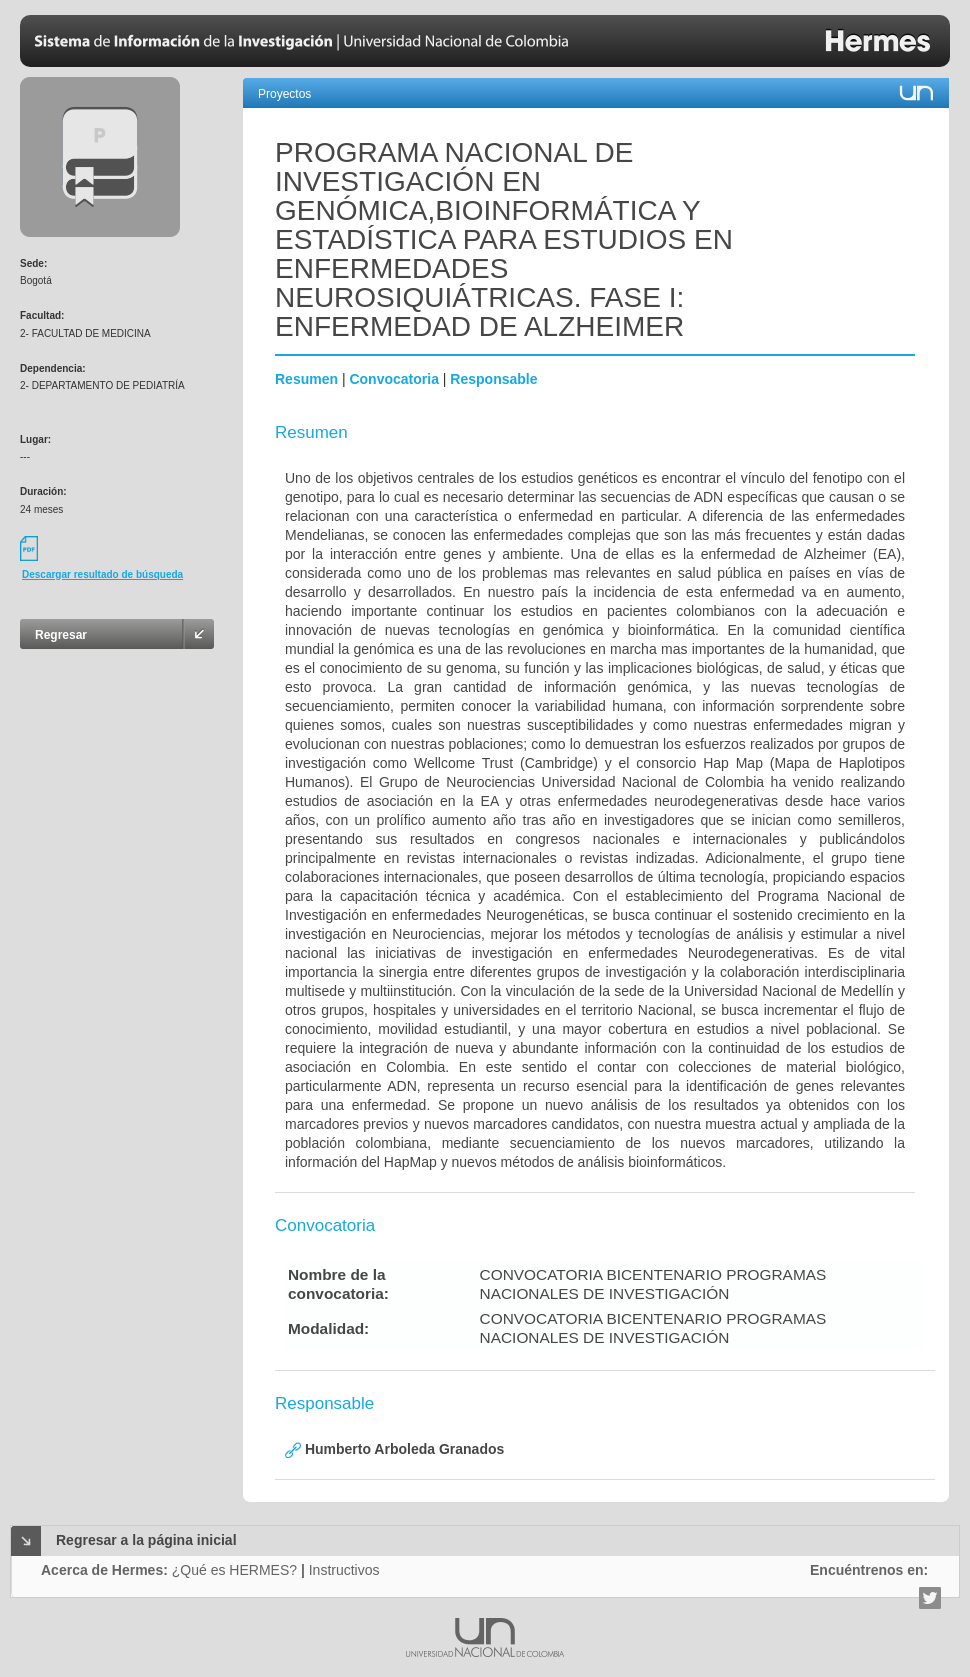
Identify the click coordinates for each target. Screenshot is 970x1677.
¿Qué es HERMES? (234, 1570)
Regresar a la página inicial (146, 1540)
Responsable (493, 379)
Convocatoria (393, 379)
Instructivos (344, 1570)
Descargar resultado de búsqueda (102, 574)
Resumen (306, 379)
